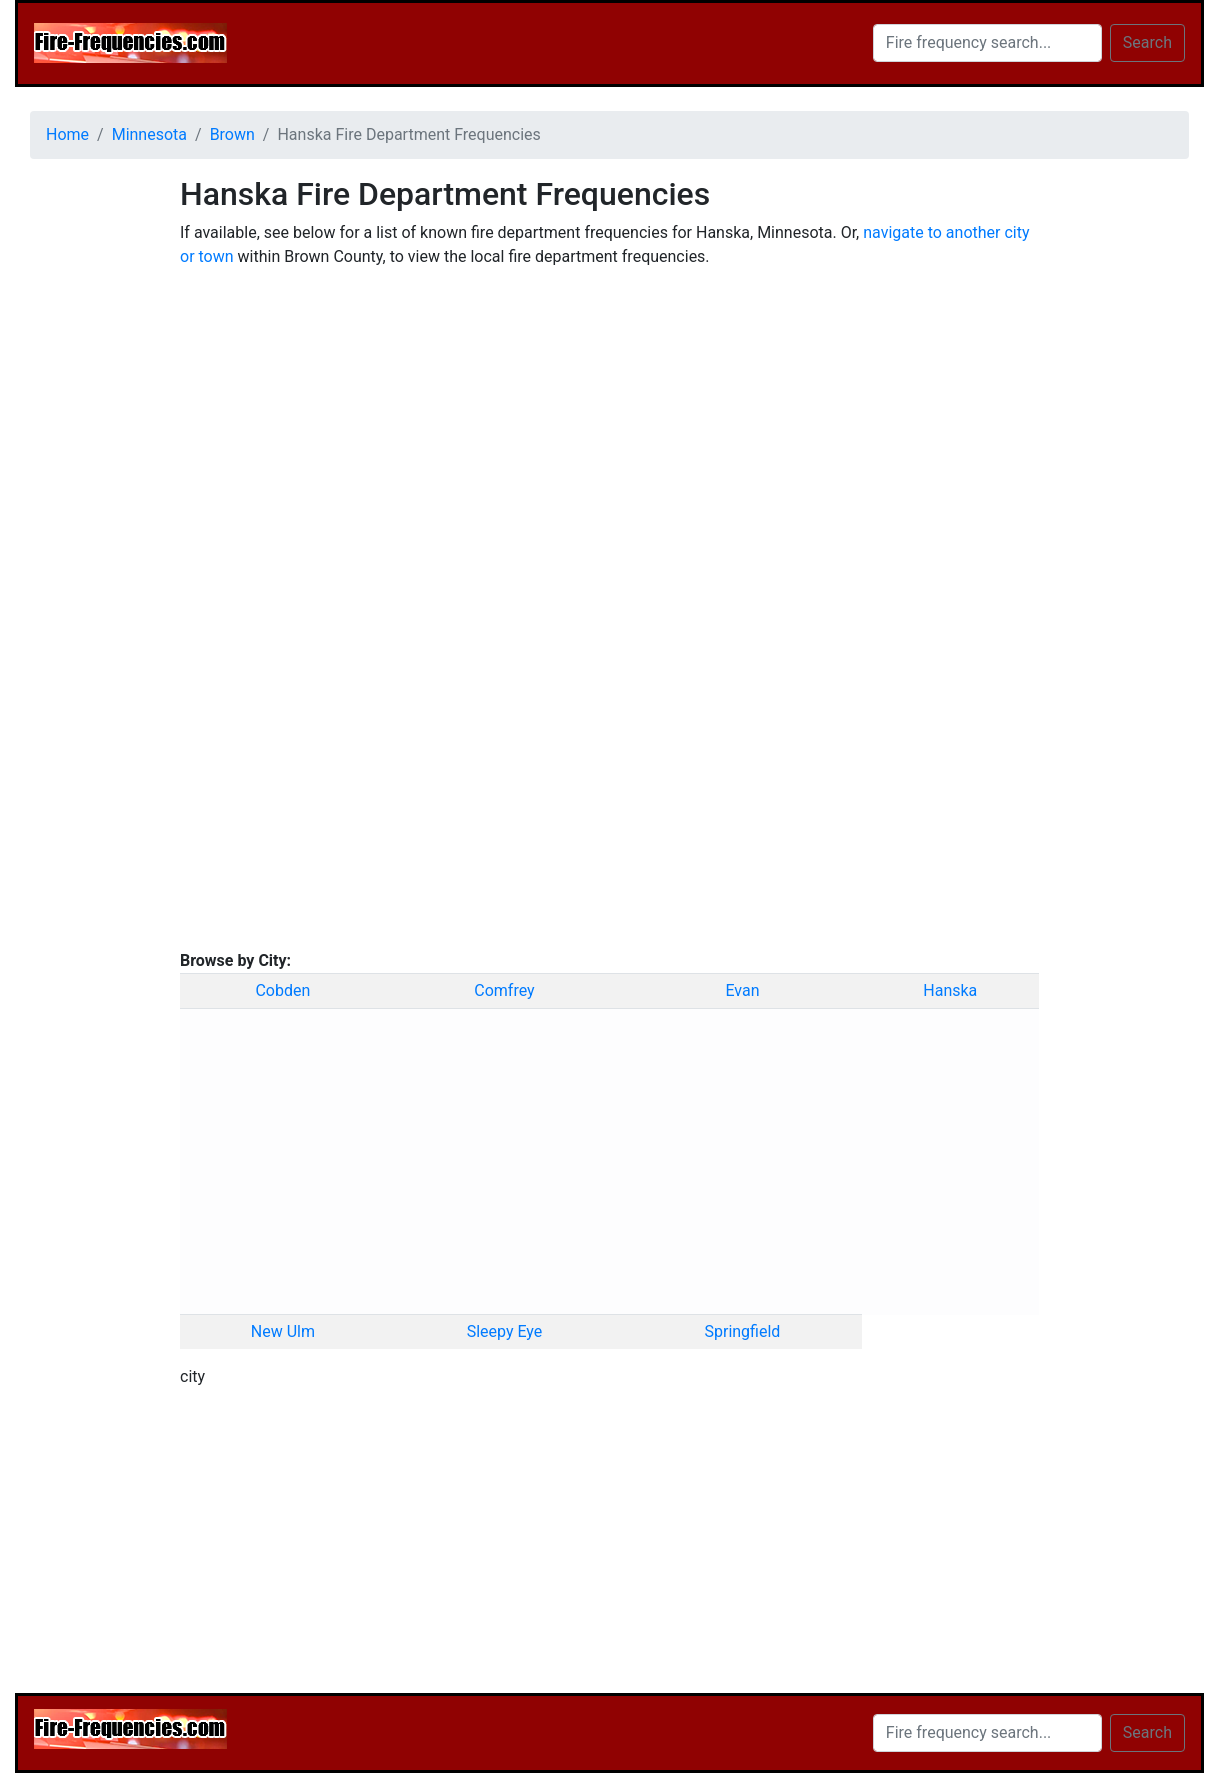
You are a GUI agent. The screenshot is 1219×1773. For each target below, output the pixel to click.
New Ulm (283, 1331)
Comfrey (504, 990)
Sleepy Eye (505, 1331)
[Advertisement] (90, 475)
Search (1147, 42)
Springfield (742, 1331)
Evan (742, 990)
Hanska (950, 990)
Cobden (282, 990)
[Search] (987, 43)
